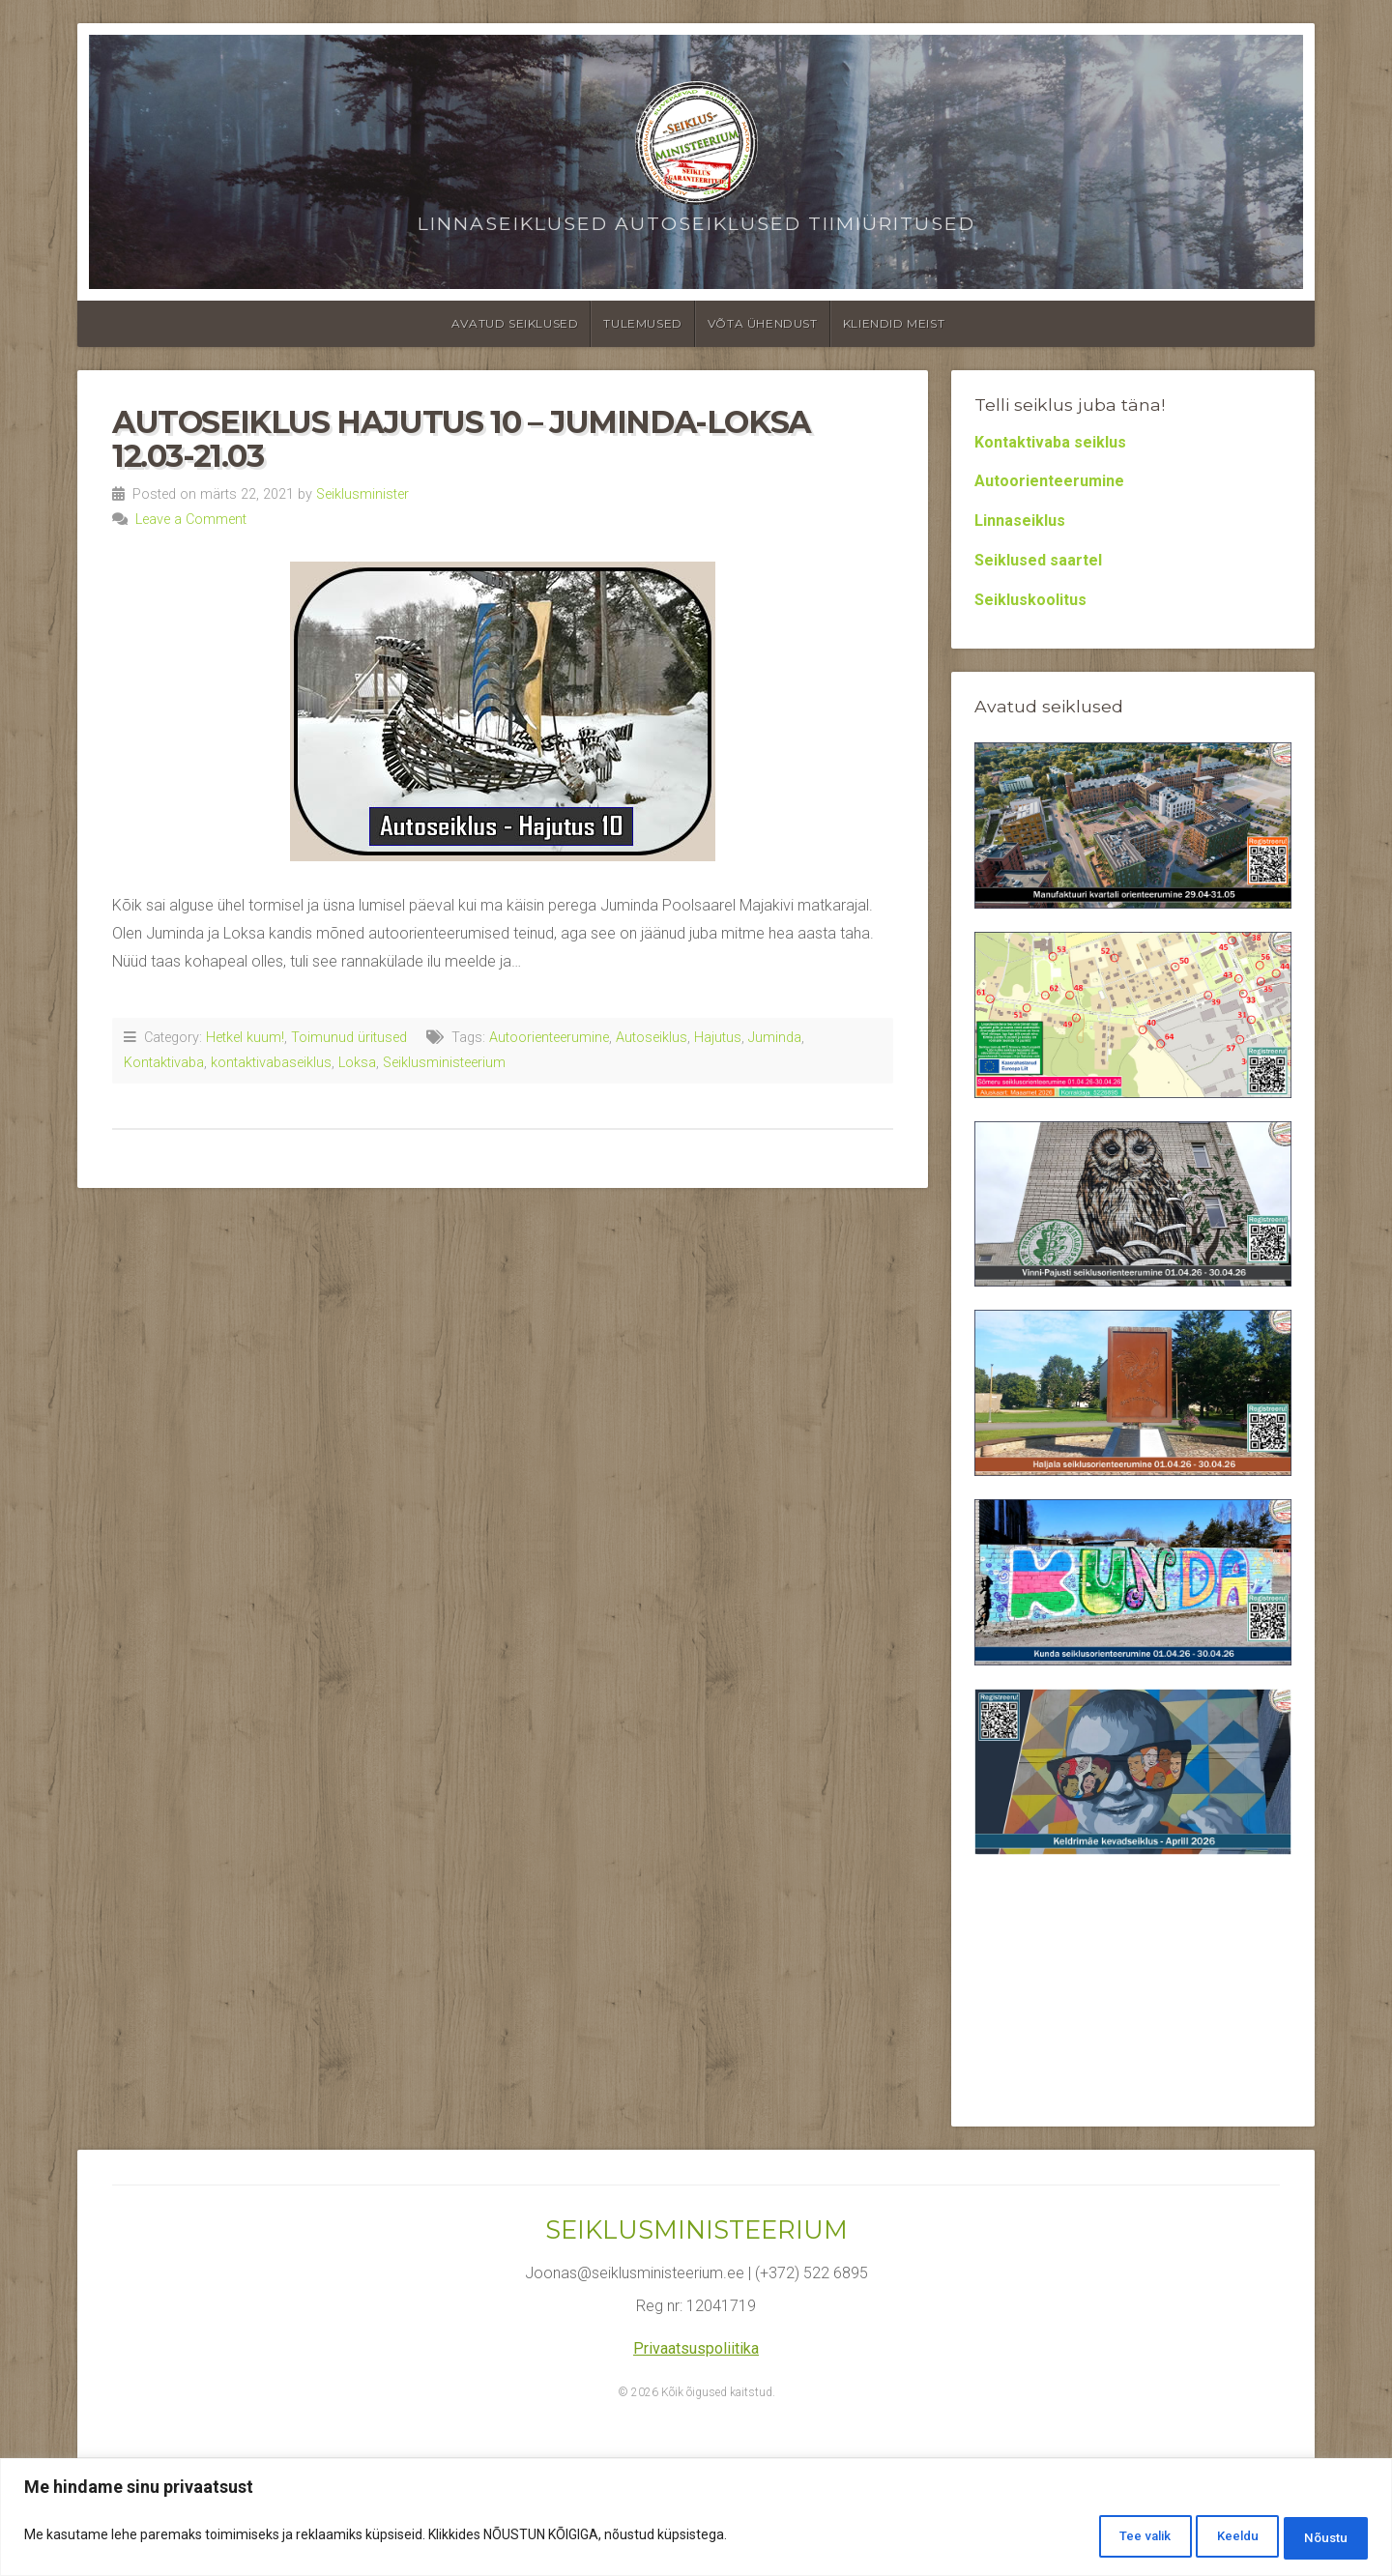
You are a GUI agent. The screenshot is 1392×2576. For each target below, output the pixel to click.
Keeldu (1208, 2538)
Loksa (357, 1063)
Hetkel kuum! (245, 1037)
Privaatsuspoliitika (696, 2348)
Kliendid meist (893, 323)
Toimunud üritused (349, 1037)
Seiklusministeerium (444, 1063)
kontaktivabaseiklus (271, 1063)
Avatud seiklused (515, 323)
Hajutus (717, 1037)
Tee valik (1095, 2538)
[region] (696, 2520)
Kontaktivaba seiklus (1050, 442)
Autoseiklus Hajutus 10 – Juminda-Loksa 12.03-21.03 (461, 439)
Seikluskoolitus (1030, 600)
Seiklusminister (362, 494)
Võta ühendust (763, 323)
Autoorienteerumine (549, 1037)
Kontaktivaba (164, 1063)
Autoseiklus (651, 1037)
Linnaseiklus (1019, 520)
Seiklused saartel (1038, 560)
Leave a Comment (190, 519)
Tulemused (642, 323)
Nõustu (1317, 2538)
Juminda (774, 1037)
